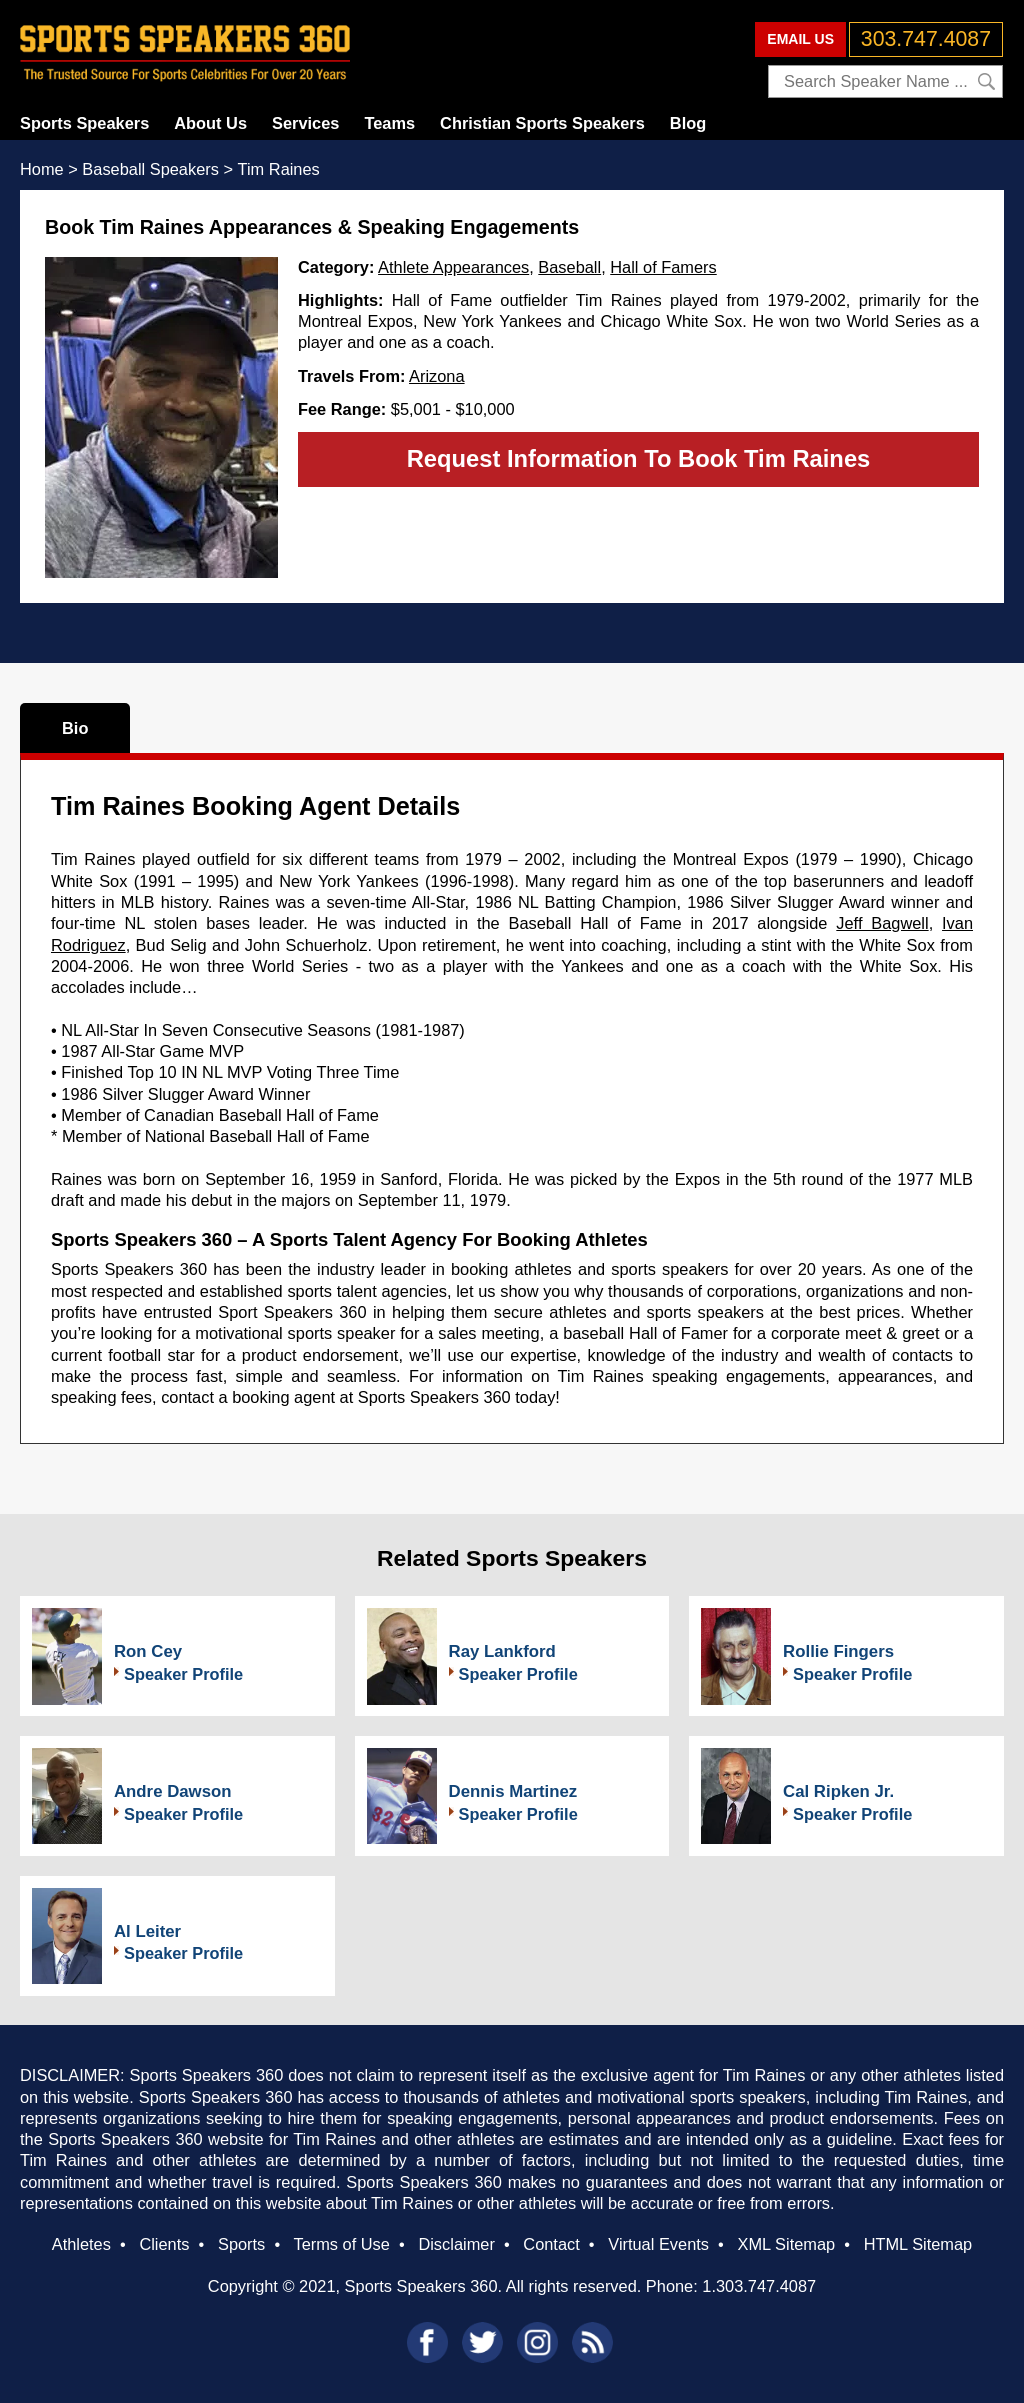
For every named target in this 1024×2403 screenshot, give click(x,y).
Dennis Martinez (513, 1791)
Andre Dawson (173, 1791)
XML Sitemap (786, 2244)
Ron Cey (148, 1651)
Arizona (437, 376)
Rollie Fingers (838, 1651)
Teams (389, 123)
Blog (688, 123)
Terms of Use (341, 2244)
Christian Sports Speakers (542, 123)
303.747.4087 (926, 39)
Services (305, 123)
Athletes (81, 2244)
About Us (210, 123)
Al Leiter (147, 1931)
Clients (164, 2244)
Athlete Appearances (453, 267)
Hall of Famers (663, 267)
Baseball (569, 267)
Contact (551, 2244)
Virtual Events (658, 2244)
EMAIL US (800, 39)
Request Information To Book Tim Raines (639, 458)
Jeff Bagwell (882, 923)
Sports (241, 2244)
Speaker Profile (183, 1674)
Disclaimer (456, 2244)
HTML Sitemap (918, 2244)
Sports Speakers (84, 123)
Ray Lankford (502, 1651)
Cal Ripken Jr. (838, 1791)
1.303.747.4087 (759, 2286)
